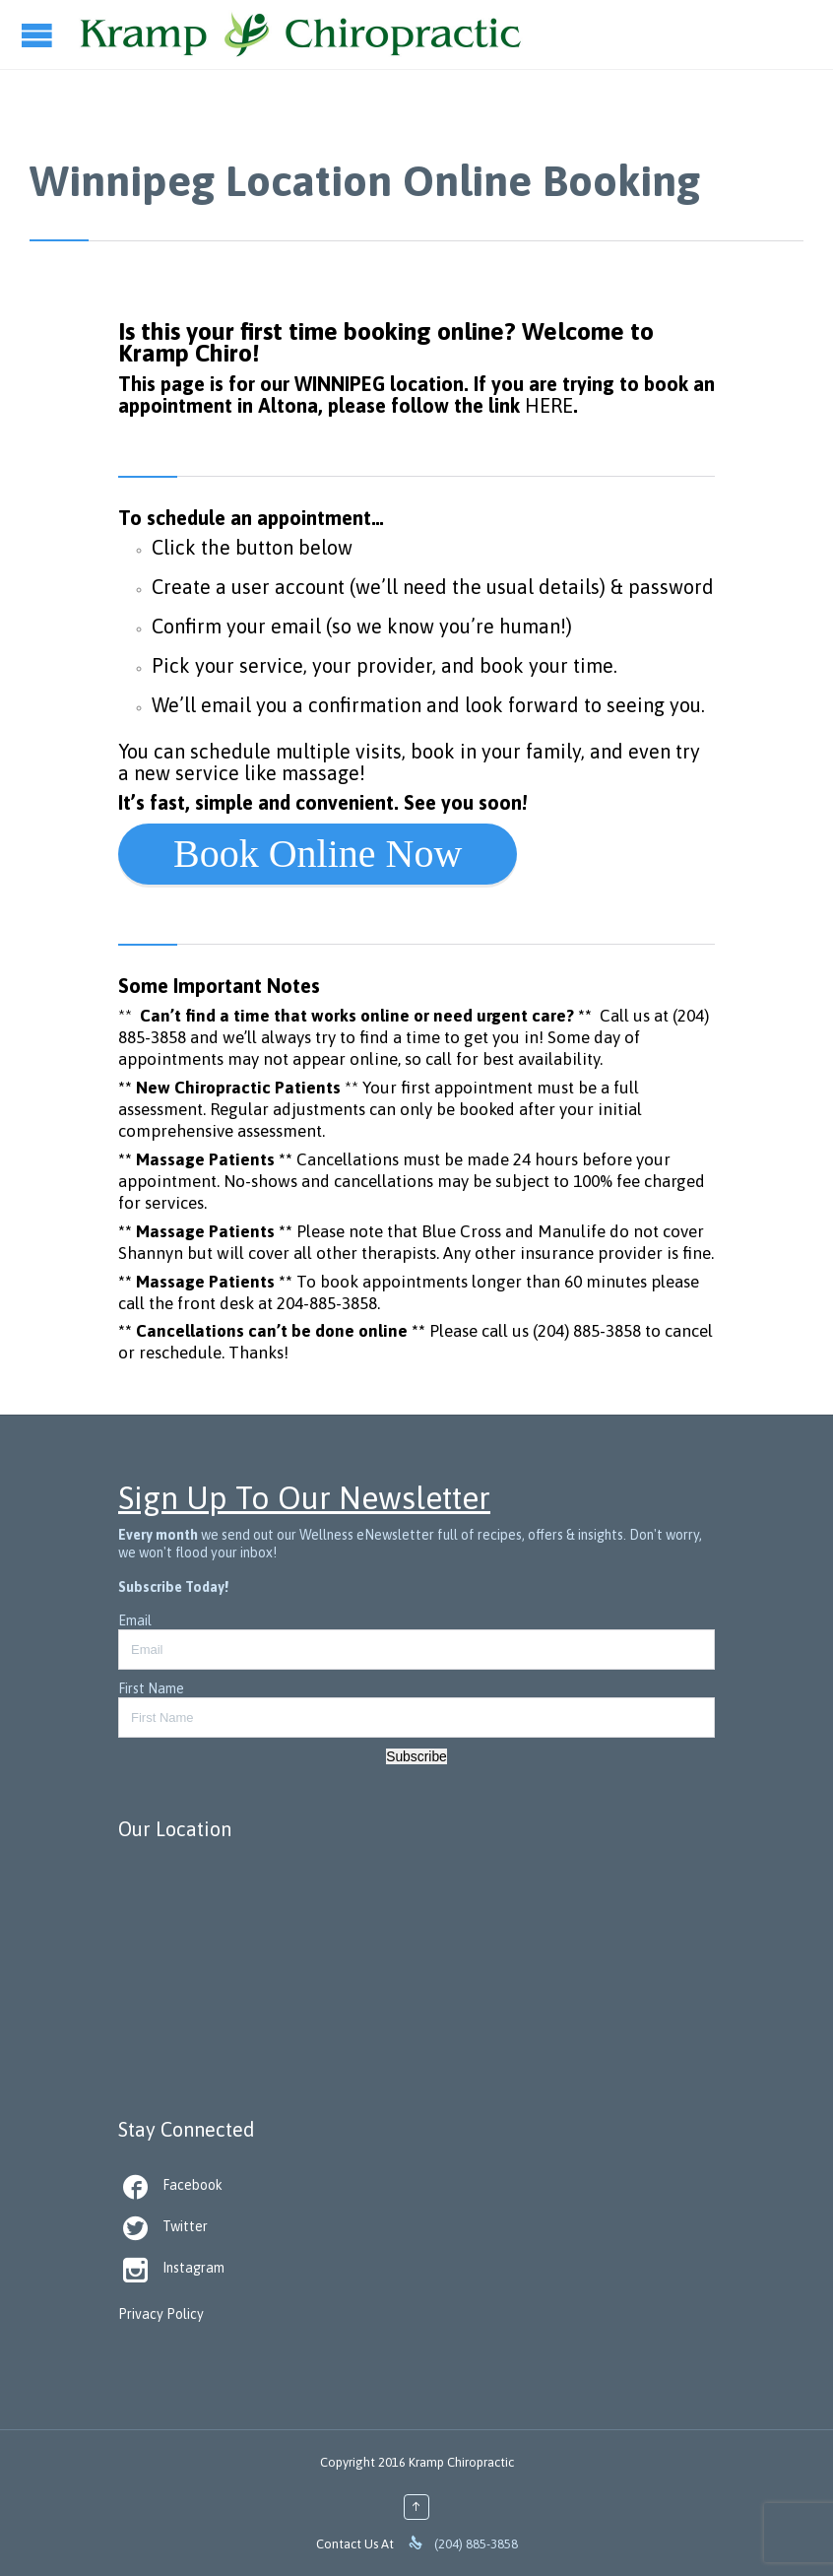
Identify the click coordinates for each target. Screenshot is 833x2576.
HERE (549, 405)
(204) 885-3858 (587, 1331)
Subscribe (416, 1756)
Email (135, 1620)
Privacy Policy (161, 2314)
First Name (151, 1688)
